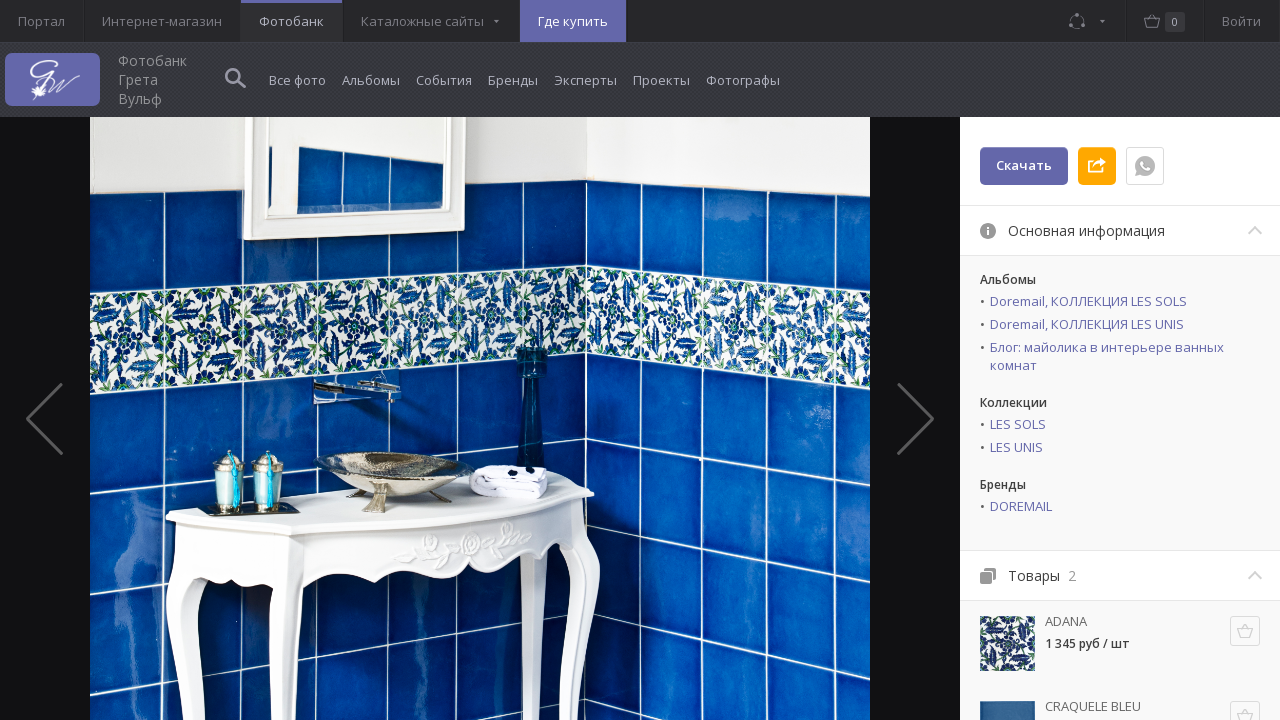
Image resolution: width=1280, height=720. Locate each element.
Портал (41, 21)
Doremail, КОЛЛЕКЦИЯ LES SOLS (1088, 301)
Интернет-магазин (162, 21)
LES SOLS (1018, 424)
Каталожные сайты (422, 21)
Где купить (573, 21)
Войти (1241, 21)
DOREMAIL (1021, 506)
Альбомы (371, 80)
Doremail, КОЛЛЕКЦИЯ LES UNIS (1087, 324)
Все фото (297, 80)
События (444, 80)
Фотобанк (291, 21)
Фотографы (743, 80)
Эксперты (585, 80)
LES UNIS (1016, 447)
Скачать (1024, 165)
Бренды (513, 80)
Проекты (661, 80)
